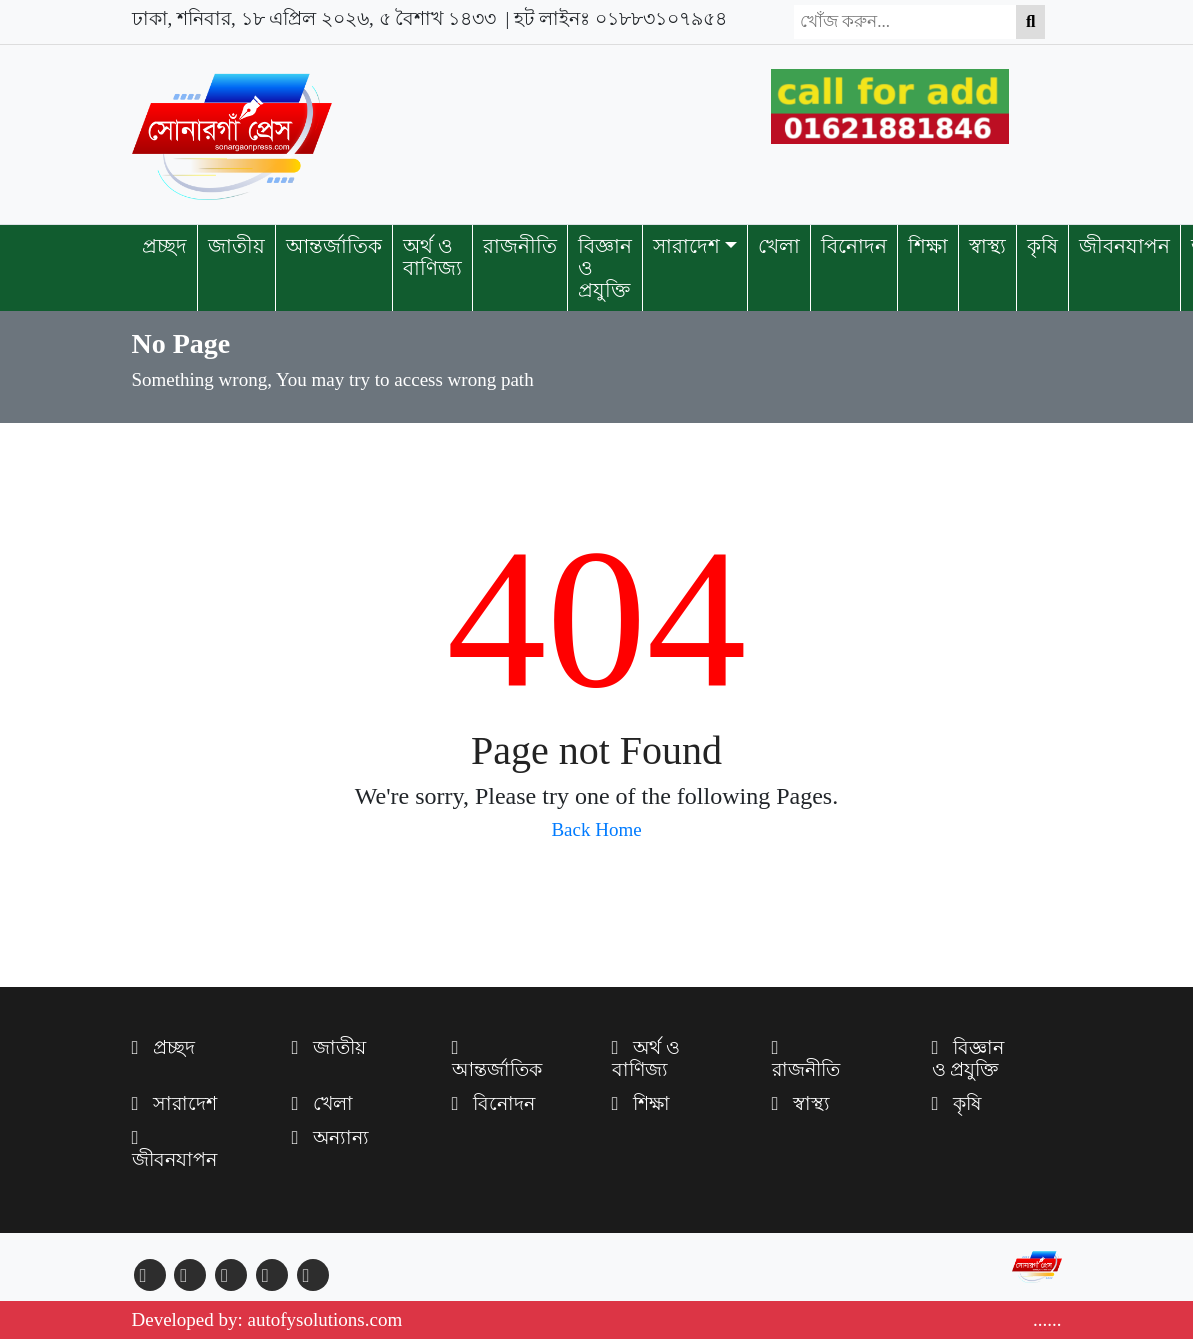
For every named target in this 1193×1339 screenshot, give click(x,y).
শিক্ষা (928, 246)
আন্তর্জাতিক (334, 246)
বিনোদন (854, 246)
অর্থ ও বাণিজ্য (432, 257)
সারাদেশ (686, 246)
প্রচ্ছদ (164, 246)
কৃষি (1042, 246)
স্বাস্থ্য (987, 246)
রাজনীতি (520, 246)
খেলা (779, 246)
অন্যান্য (331, 1137)
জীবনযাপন (1124, 246)
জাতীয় (236, 246)
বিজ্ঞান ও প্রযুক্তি (605, 268)
